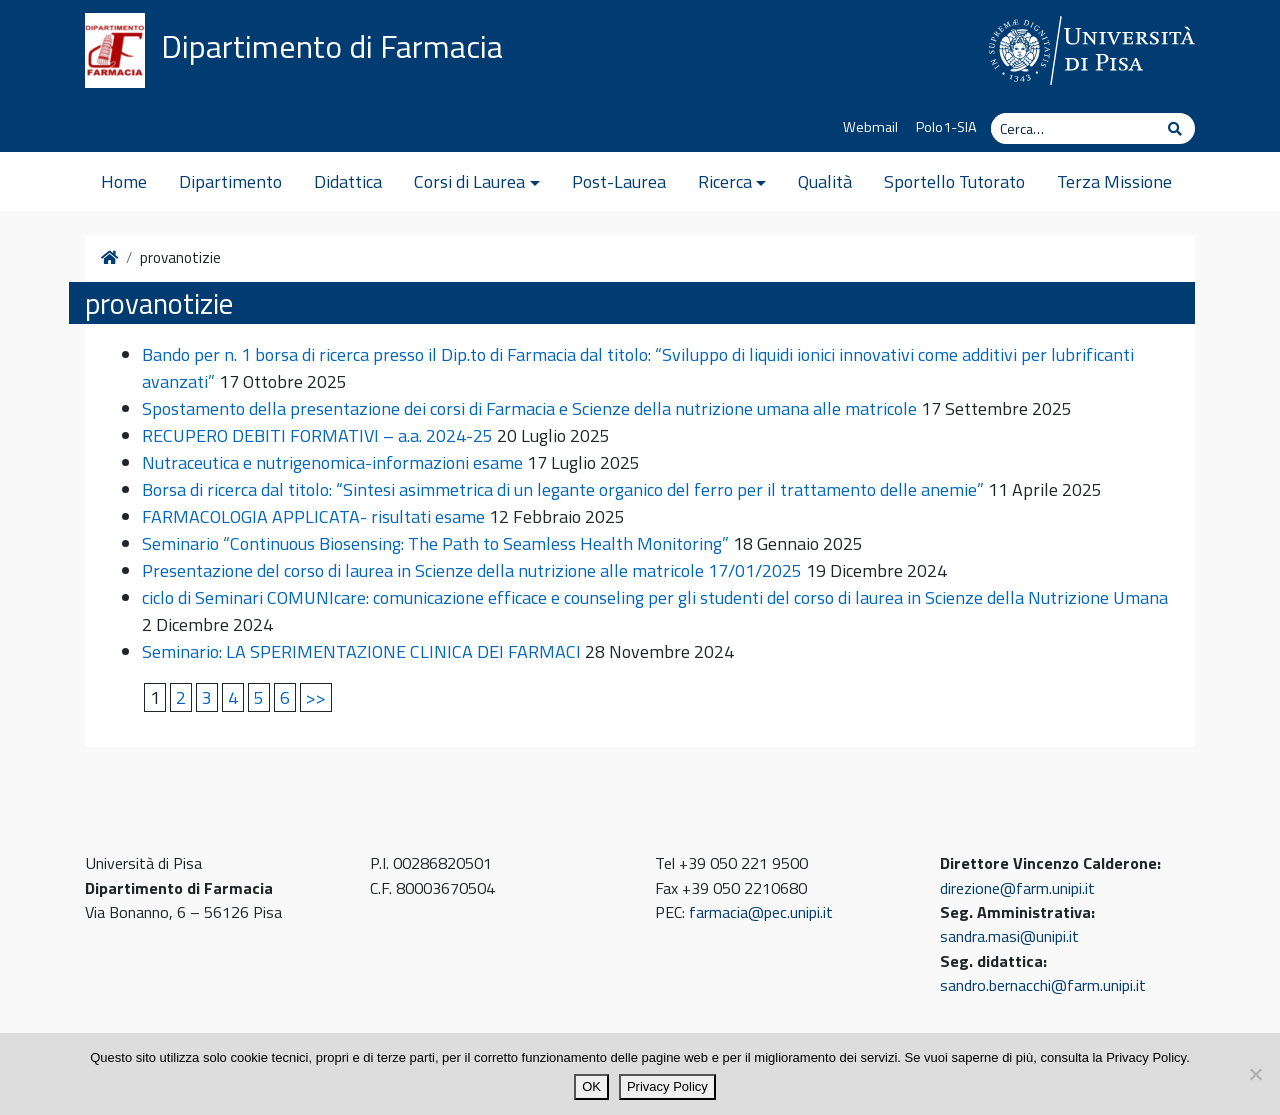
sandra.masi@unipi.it (1009, 936)
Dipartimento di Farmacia (332, 46)
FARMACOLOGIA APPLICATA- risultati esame (313, 516)
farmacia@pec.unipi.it (761, 912)
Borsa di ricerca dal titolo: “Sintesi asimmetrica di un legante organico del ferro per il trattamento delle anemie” (563, 489)
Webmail (870, 127)
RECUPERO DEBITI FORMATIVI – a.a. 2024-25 (317, 435)
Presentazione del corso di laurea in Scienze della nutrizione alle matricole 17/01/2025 (472, 570)
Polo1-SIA (946, 127)
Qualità (825, 181)
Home (124, 181)
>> (316, 697)
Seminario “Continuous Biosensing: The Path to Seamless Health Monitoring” (435, 543)
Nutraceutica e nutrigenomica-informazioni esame (332, 462)
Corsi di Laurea (469, 181)
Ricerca (725, 181)
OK (591, 1086)
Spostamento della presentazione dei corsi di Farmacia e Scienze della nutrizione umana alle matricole (529, 408)
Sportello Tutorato (954, 181)
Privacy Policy (667, 1086)
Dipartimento (230, 181)
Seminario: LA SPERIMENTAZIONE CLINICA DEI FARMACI (361, 651)
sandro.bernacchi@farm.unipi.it (1043, 985)
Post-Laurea (619, 181)
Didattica (348, 181)
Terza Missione (1114, 181)
